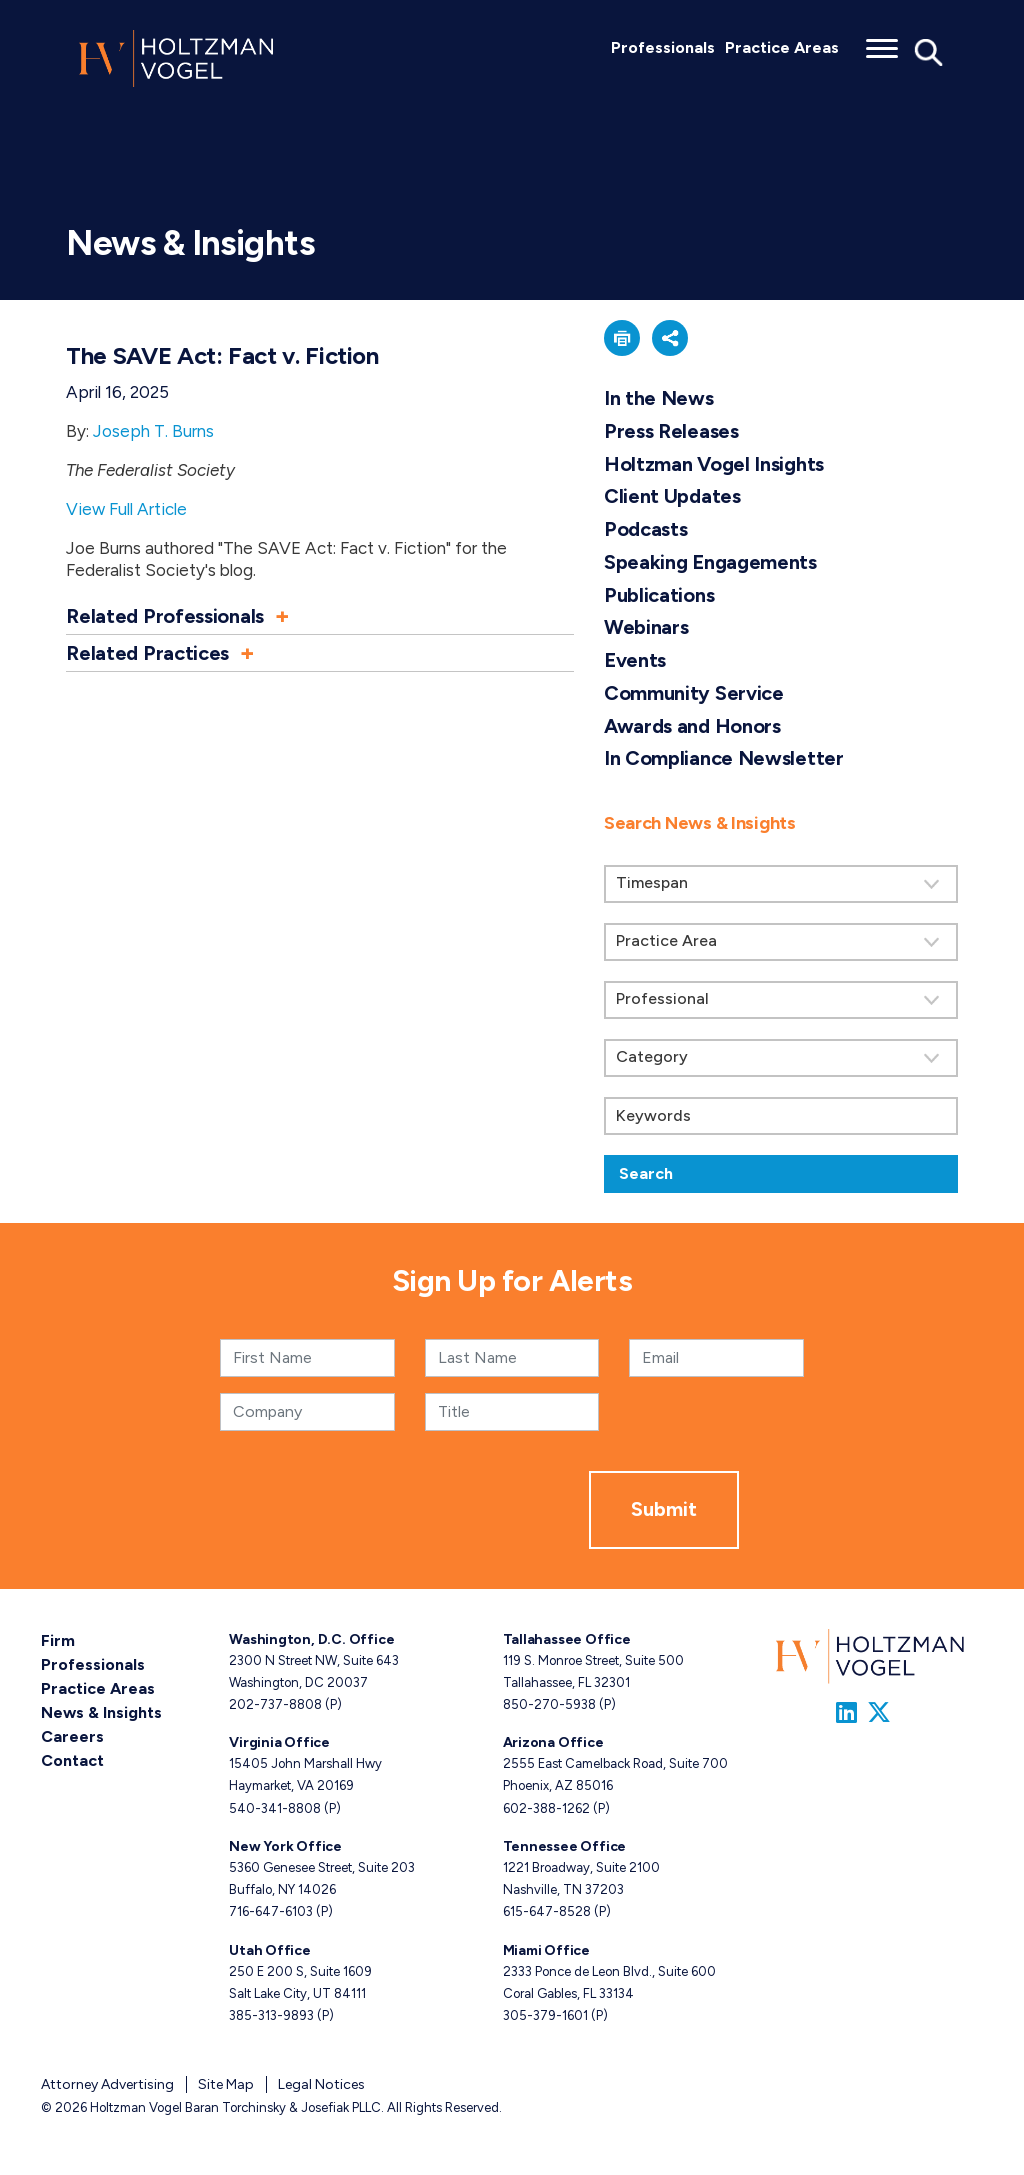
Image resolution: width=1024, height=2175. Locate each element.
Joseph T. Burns (153, 431)
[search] (781, 993)
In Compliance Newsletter (724, 758)
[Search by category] (781, 1058)
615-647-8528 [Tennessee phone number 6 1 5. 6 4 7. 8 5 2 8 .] (547, 1911)
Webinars (646, 627)
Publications (659, 595)
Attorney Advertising (107, 2084)
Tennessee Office (565, 1846)
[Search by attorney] (781, 1000)
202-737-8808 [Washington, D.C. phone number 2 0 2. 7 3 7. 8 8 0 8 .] (275, 1704)
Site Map (226, 2084)
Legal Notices (321, 2084)
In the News (659, 398)
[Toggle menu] (882, 42)
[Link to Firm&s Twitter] (879, 1712)
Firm (58, 1640)
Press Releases (671, 431)
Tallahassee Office (567, 1639)
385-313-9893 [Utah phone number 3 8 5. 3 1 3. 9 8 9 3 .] (271, 2015)
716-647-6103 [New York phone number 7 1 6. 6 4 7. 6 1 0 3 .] (271, 1911)
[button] (320, 616)
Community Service (694, 693)
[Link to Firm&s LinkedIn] (846, 1712)
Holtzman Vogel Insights (714, 464)
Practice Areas (782, 47)
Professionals (663, 47)
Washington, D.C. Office (311, 1639)
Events (635, 660)
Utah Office (270, 1950)
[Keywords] (781, 1116)
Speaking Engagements (710, 562)
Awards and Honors (692, 726)
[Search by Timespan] (781, 884)
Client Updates (672, 496)
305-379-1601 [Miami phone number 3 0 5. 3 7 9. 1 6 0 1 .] (545, 2015)
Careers (72, 1736)
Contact (72, 1760)
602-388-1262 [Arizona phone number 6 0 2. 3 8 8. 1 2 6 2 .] (546, 1808)
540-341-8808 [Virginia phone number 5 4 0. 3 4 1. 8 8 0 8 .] (275, 1808)
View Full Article (126, 509)
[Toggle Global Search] (929, 51)
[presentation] (437, 1510)
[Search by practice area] (781, 942)
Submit (664, 1509)
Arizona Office (553, 1742)
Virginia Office (279, 1742)
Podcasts (646, 529)
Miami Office (546, 1950)
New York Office (285, 1846)
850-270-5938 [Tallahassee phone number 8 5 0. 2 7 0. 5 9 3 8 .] (549, 1704)
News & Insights (101, 1712)
